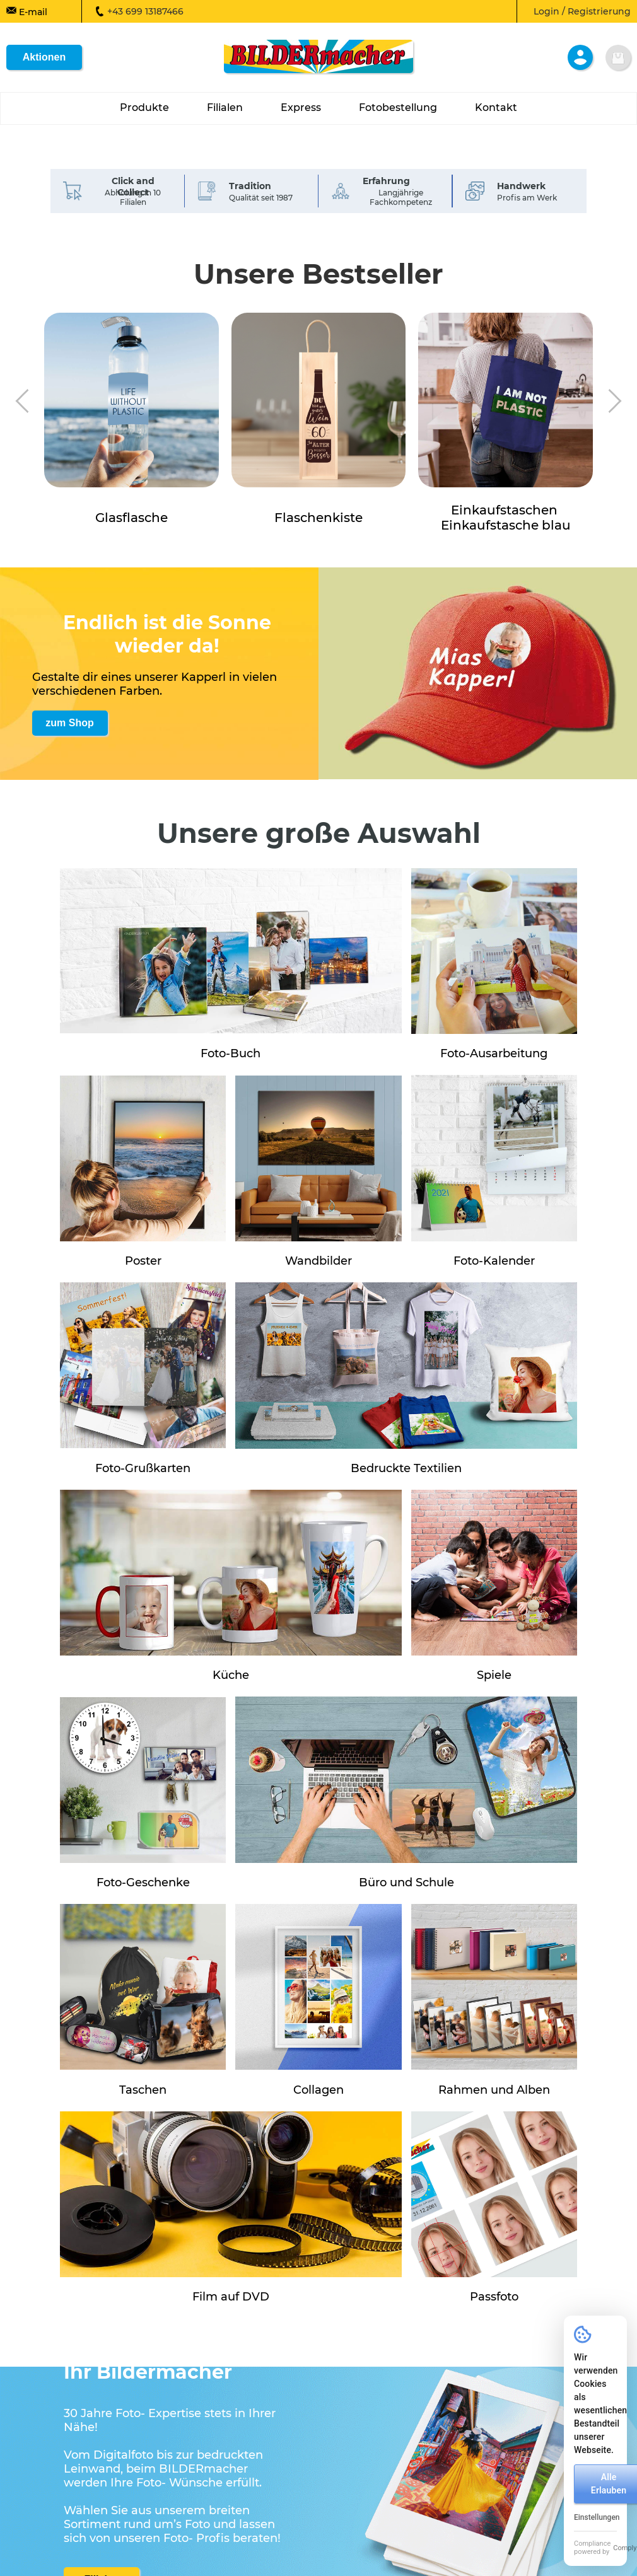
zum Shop (69, 722)
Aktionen (44, 57)
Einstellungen (597, 2517)
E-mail (26, 11)
